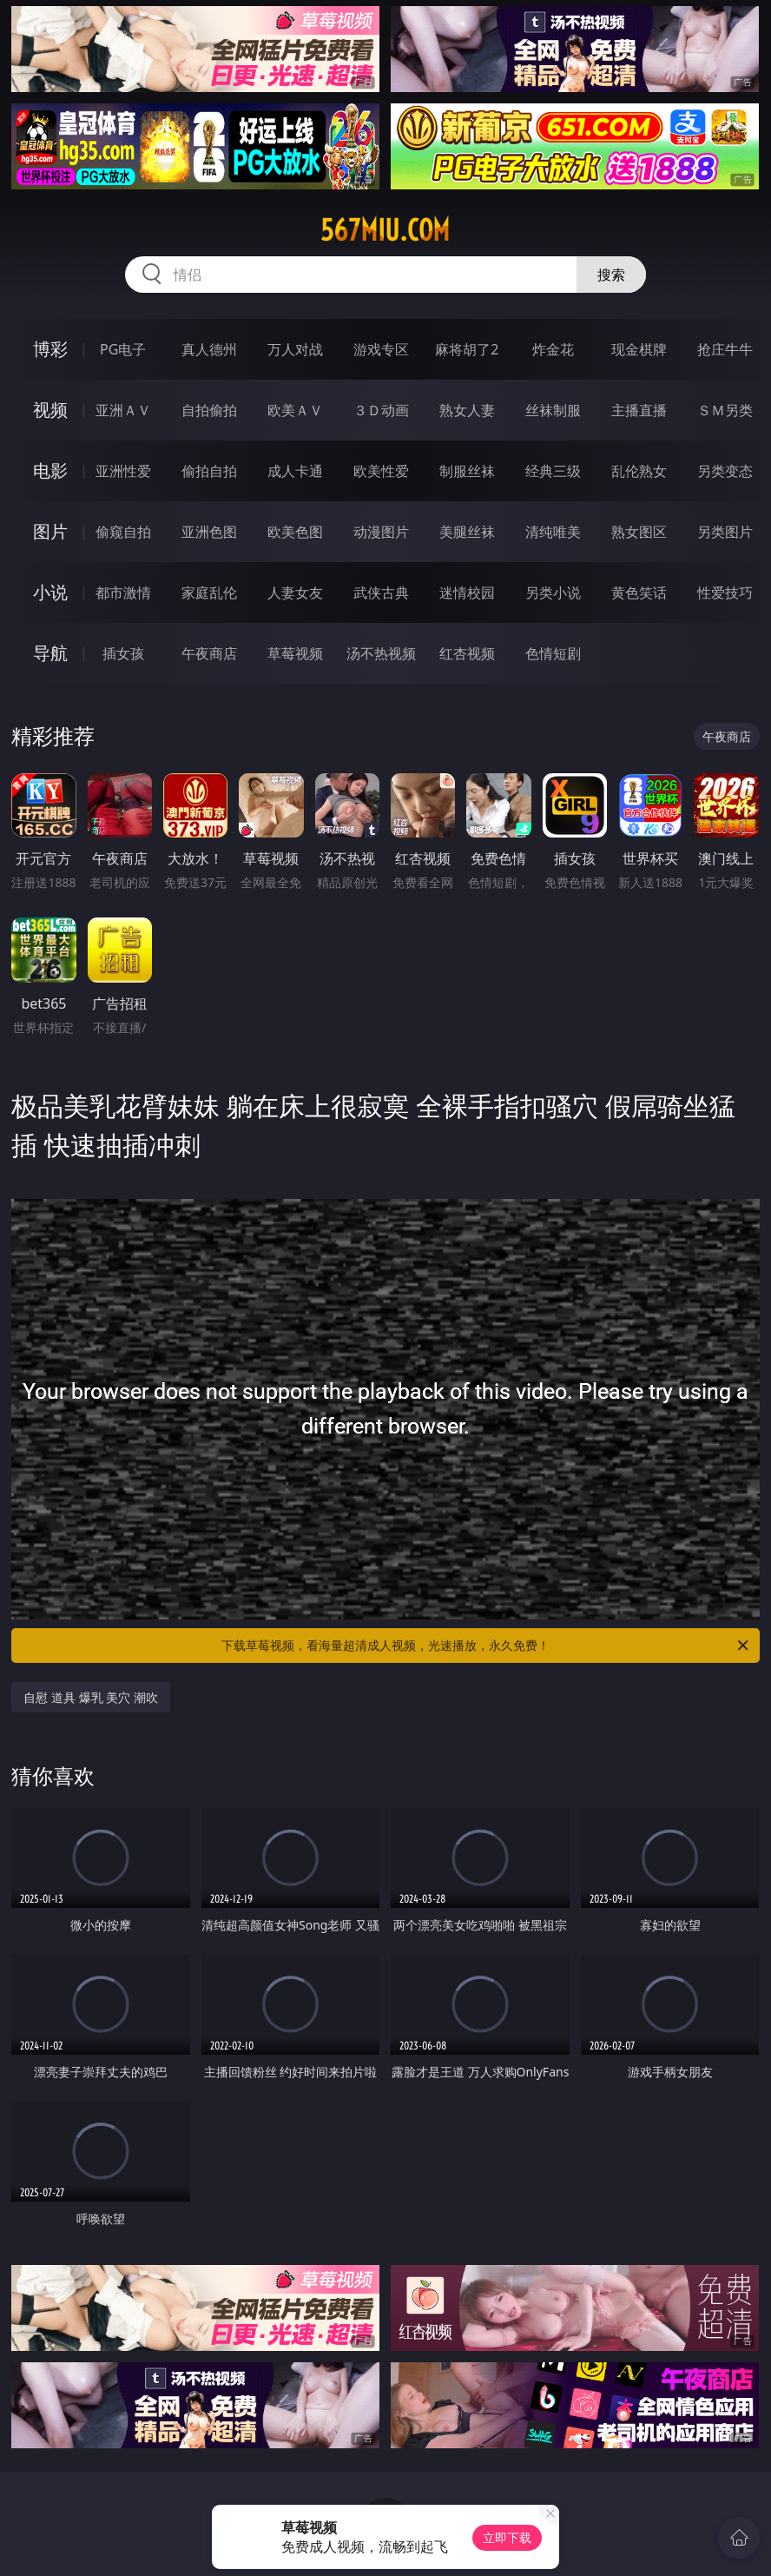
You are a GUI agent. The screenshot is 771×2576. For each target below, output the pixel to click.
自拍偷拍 (209, 410)
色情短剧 (553, 653)
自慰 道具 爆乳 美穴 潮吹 (90, 1697)
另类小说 (553, 592)
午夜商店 (209, 653)
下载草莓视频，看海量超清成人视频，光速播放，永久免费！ (486, 1645)
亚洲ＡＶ (123, 410)
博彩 (50, 349)
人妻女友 (295, 592)
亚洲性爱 (123, 470)
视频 (50, 409)
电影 (50, 470)
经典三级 (553, 470)
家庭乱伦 (209, 592)
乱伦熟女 (639, 470)
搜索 (611, 274)
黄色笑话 (639, 592)
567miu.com (385, 230)
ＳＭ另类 (725, 410)
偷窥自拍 (123, 531)
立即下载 (507, 2537)
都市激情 (123, 592)
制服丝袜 (467, 470)
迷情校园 (467, 592)
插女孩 (123, 653)
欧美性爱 (381, 470)
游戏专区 (381, 349)
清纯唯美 (553, 531)
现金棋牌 (639, 349)
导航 (50, 653)
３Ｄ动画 (381, 410)
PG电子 (123, 349)
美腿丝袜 (467, 531)
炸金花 (553, 349)
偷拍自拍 (209, 470)
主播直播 (639, 410)
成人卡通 (295, 470)
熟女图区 (639, 531)
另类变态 (725, 470)
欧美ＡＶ (295, 410)
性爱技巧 (725, 592)
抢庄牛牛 (725, 349)
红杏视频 (467, 653)
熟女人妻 (467, 410)
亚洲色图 (209, 531)
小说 (50, 592)
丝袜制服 (553, 410)
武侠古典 (381, 592)
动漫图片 (381, 531)
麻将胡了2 (466, 349)
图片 (50, 531)
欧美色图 (295, 531)
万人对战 (295, 349)
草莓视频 (295, 653)
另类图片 (725, 531)
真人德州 (209, 349)
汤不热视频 (381, 653)
